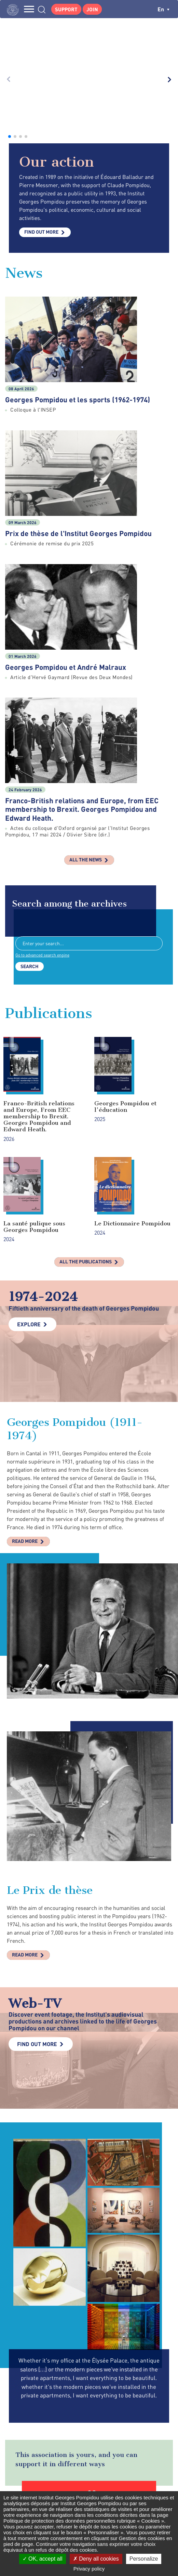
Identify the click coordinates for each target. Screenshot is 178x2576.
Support (66, 9)
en (163, 9)
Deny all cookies (96, 2559)
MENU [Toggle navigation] (29, 9)
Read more (25, 1371)
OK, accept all (43, 2559)
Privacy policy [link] (89, 2569)
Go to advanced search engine (42, 785)
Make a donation (89, 2345)
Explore (29, 1154)
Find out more (41, 62)
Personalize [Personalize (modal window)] (143, 2559)
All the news (85, 689)
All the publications (85, 1091)
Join (92, 9)
